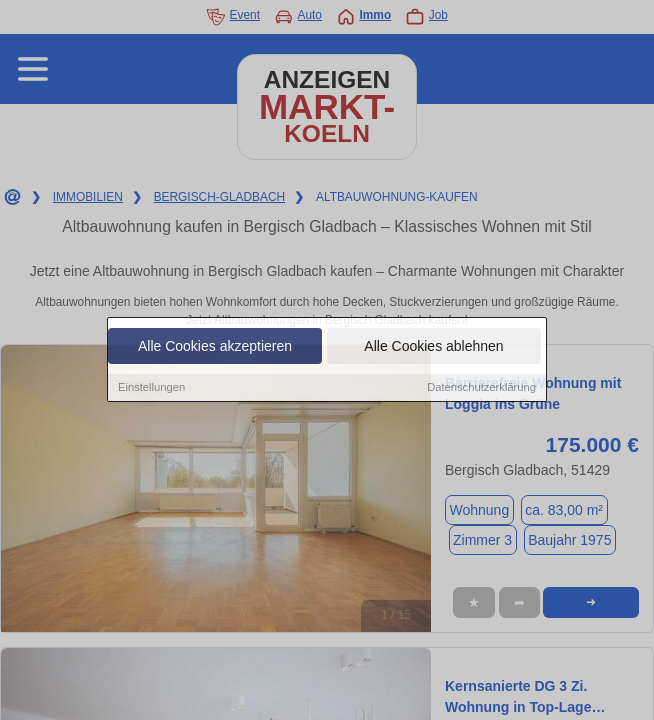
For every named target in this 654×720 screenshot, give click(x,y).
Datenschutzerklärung (481, 388)
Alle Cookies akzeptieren (215, 347)
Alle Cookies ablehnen (433, 347)
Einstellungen (151, 388)
